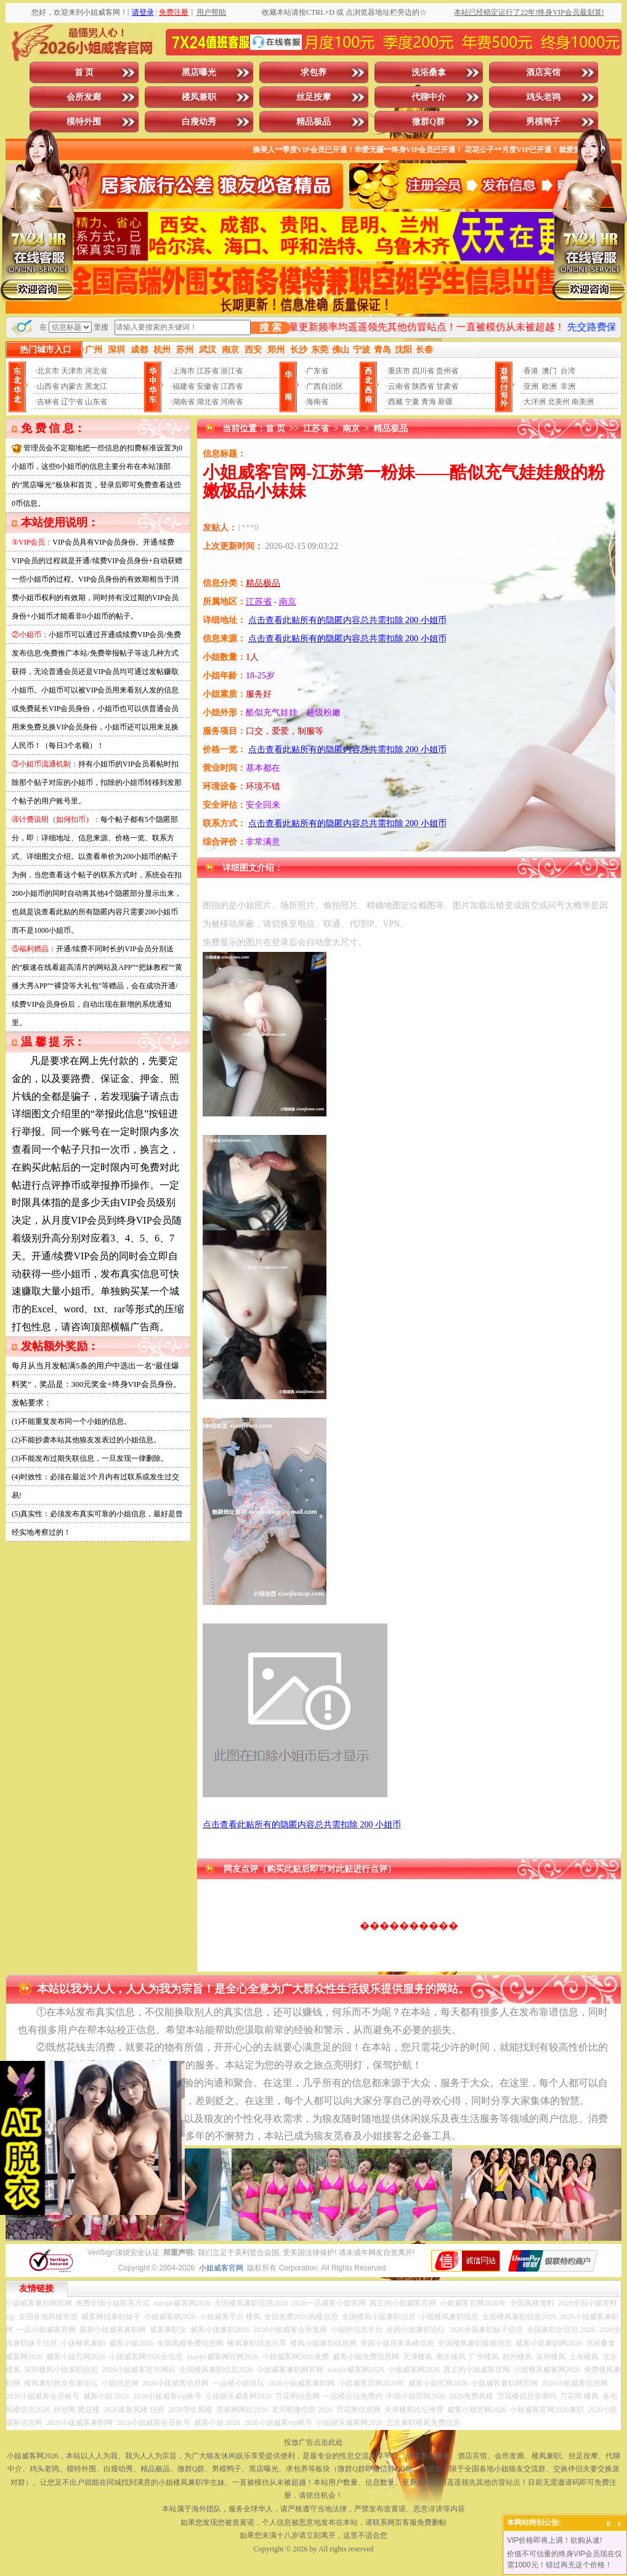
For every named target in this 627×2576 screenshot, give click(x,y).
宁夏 (412, 401)
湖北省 (207, 401)
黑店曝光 (199, 72)
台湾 (567, 371)
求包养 (313, 72)
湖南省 (183, 401)
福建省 (183, 386)
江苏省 (207, 371)
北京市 (48, 371)
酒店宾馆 (543, 72)
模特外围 (84, 121)
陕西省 (423, 386)
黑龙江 (96, 386)
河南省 (231, 401)
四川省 (423, 371)
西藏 (395, 401)
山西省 (48, 386)
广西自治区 (324, 386)
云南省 (399, 386)
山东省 (96, 401)
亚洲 (531, 386)
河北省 (96, 371)
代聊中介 (428, 97)
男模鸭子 (543, 121)
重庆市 (399, 371)
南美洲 (583, 401)
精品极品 (313, 121)
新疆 (445, 401)
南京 (351, 428)
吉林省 (48, 401)
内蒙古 (72, 386)
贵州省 (447, 371)
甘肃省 (447, 386)
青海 (428, 401)
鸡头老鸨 (543, 97)
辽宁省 (72, 401)
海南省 (317, 401)
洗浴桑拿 (428, 72)
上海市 (183, 371)
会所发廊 (84, 97)
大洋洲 (535, 401)
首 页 (84, 72)
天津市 (72, 371)
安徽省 (207, 386)
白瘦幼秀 (199, 121)
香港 (531, 371)
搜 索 (270, 327)
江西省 (231, 386)
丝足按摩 (313, 97)
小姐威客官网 (221, 2268)
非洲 (567, 386)
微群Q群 (428, 121)
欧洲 (549, 386)
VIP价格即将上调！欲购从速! (554, 2540)
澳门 (549, 371)
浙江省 (231, 371)
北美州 (559, 401)
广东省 (317, 371)
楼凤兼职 (199, 97)
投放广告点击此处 (313, 2442)
